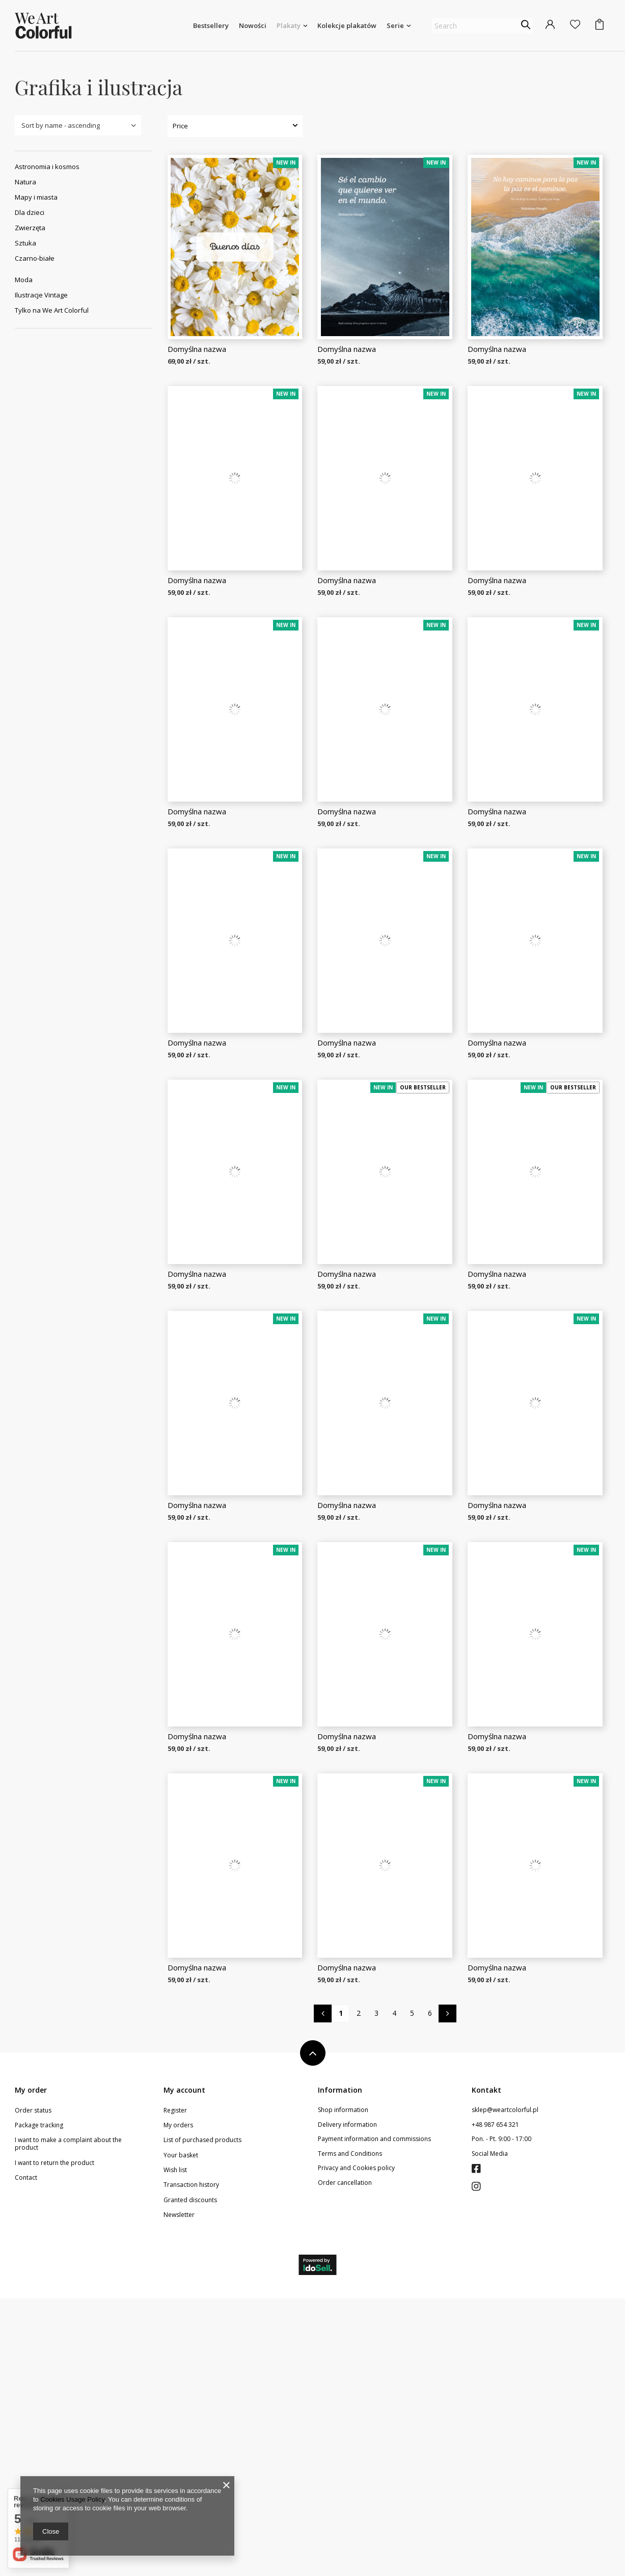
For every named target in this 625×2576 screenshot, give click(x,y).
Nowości (252, 25)
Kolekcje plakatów (346, 25)
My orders (178, 2403)
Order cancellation (345, 2460)
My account (184, 2367)
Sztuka (25, 243)
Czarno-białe (35, 258)
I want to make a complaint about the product (68, 2421)
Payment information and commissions (374, 2417)
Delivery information (347, 2402)
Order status (33, 2388)
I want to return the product (54, 2440)
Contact (26, 2455)
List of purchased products (202, 2418)
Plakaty (289, 25)
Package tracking (39, 2403)
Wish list (175, 2448)
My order (31, 2367)
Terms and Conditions (350, 2431)
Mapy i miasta (36, 197)
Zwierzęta (30, 227)
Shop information (343, 2387)
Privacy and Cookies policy (356, 2446)
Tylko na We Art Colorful (52, 310)
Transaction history (191, 2462)
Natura (25, 181)
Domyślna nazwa (197, 349)
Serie (395, 25)
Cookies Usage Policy (72, 2499)
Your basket (181, 2433)
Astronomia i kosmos (47, 166)
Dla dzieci (29, 212)
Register (175, 2388)
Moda (24, 279)
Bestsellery (211, 25)
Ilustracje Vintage (41, 294)
